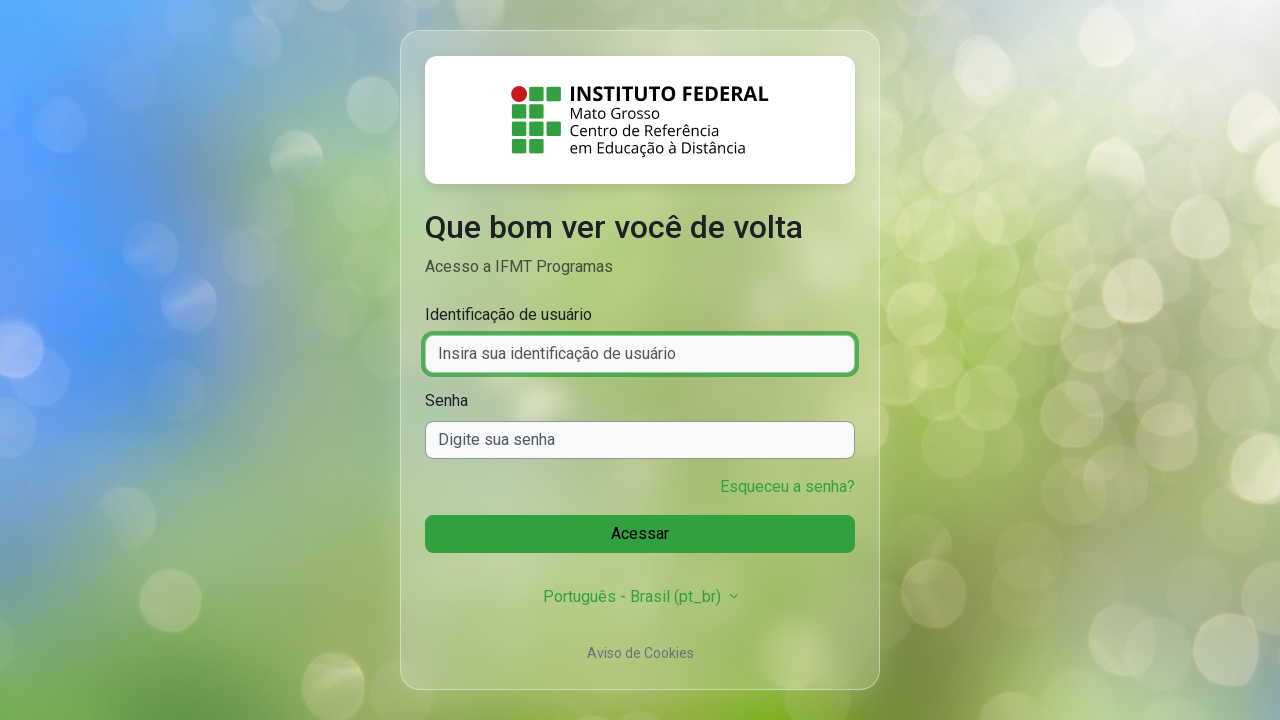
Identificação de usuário (508, 314)
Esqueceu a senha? (787, 486)
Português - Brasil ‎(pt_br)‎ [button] (634, 596)
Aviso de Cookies (640, 653)
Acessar (640, 533)
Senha (446, 400)
